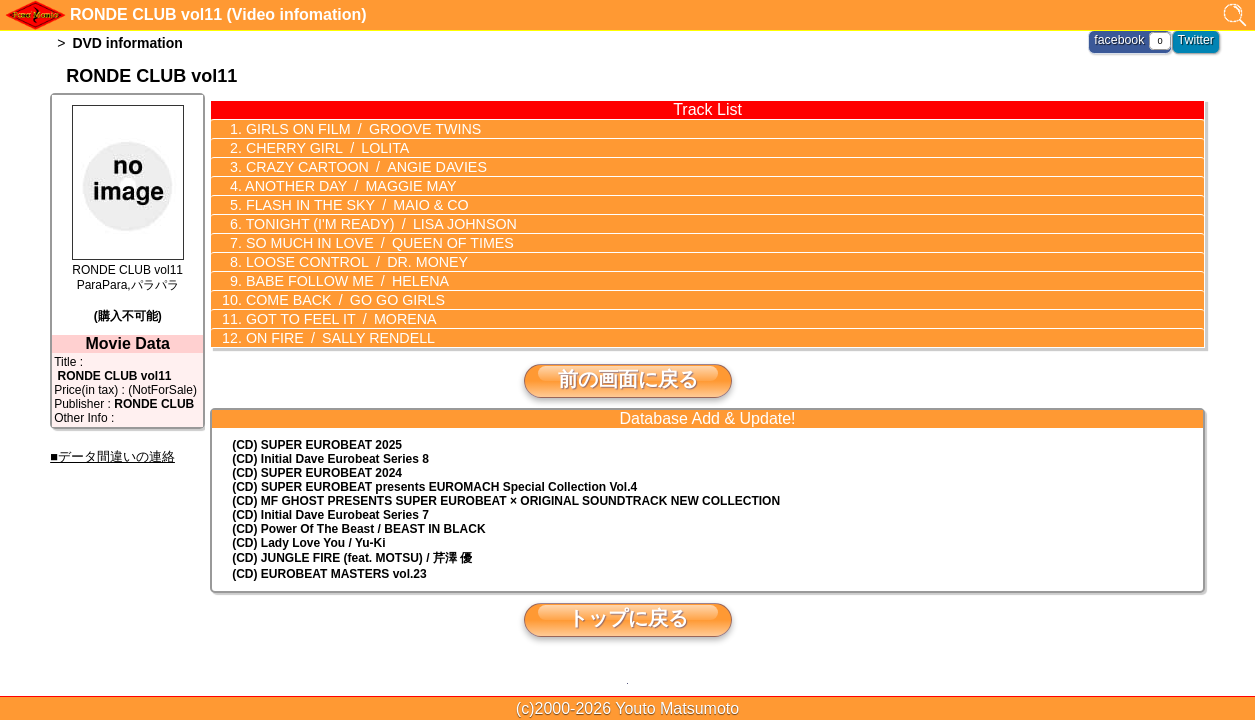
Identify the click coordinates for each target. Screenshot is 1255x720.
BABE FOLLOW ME (342, 281)
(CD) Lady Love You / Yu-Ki (308, 543)
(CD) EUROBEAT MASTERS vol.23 (329, 574)
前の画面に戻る (628, 379)
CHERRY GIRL (323, 148)
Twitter (1196, 40)
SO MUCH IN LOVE (374, 243)
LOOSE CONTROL (352, 262)
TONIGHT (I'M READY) (376, 224)
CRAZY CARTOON (361, 167)
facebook (1121, 40)
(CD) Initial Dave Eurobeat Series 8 (330, 459)
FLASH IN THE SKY (352, 205)
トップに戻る (628, 618)
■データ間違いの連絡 (112, 456)
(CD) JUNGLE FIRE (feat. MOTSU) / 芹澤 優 (352, 558)
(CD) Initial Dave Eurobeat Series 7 (330, 515)
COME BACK (340, 300)
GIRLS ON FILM (358, 129)
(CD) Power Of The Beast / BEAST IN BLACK (358, 529)
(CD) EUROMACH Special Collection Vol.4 (434, 487)
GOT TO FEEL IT (336, 319)
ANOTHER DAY (346, 186)
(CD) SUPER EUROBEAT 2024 (317, 473)
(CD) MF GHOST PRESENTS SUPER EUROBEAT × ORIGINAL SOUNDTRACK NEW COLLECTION (506, 501)
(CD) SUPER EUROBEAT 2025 (317, 445)
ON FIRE (335, 338)
